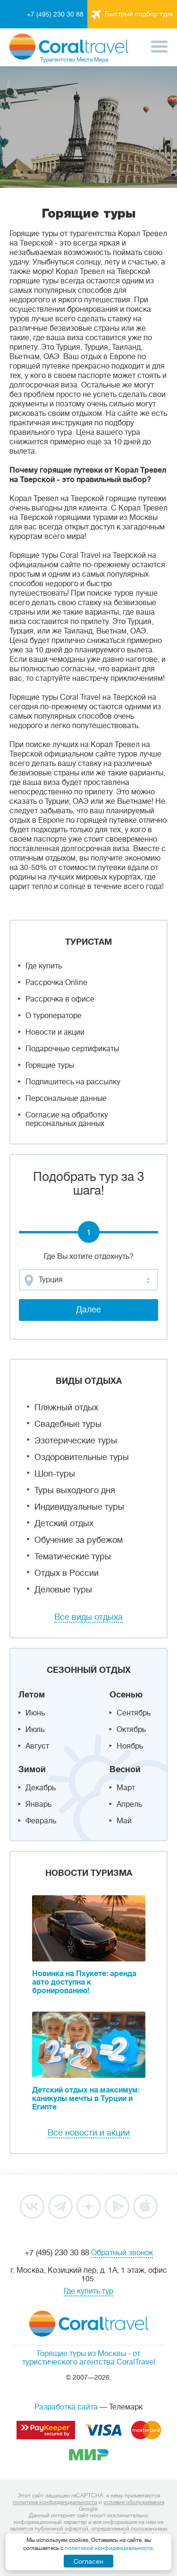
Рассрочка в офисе (59, 999)
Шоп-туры (54, 1473)
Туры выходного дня (74, 1490)
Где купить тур (88, 2291)
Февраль (40, 1821)
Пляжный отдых (66, 1407)
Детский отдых (63, 1523)
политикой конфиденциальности (109, 2548)
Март (126, 1788)
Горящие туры (49, 1065)
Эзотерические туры (75, 1440)
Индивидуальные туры (79, 1507)
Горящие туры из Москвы (81, 2353)
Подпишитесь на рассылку (72, 1082)
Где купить (43, 966)
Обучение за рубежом (78, 1540)
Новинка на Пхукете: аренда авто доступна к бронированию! (84, 1982)
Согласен (88, 2561)
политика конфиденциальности (55, 2502)
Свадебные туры (67, 1424)
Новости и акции (54, 1032)
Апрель (129, 1804)
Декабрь (40, 1788)
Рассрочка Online (56, 982)
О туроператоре (53, 1015)
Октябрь (131, 1729)
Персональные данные (66, 1098)
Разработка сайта (66, 2407)
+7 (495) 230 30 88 (55, 14)
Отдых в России (66, 1573)
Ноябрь (130, 1746)
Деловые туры (63, 1589)
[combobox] (88, 1280)
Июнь (35, 1713)
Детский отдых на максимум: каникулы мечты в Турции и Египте (86, 2098)
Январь (38, 1804)
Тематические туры (72, 1556)
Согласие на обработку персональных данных (66, 1119)
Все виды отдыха (88, 1617)
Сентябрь (134, 1713)
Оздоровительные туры (81, 1457)
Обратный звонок (122, 2253)
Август (37, 1746)
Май (124, 1821)
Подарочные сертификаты (72, 1049)
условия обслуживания (133, 2502)
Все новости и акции (89, 2132)
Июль (34, 1729)
